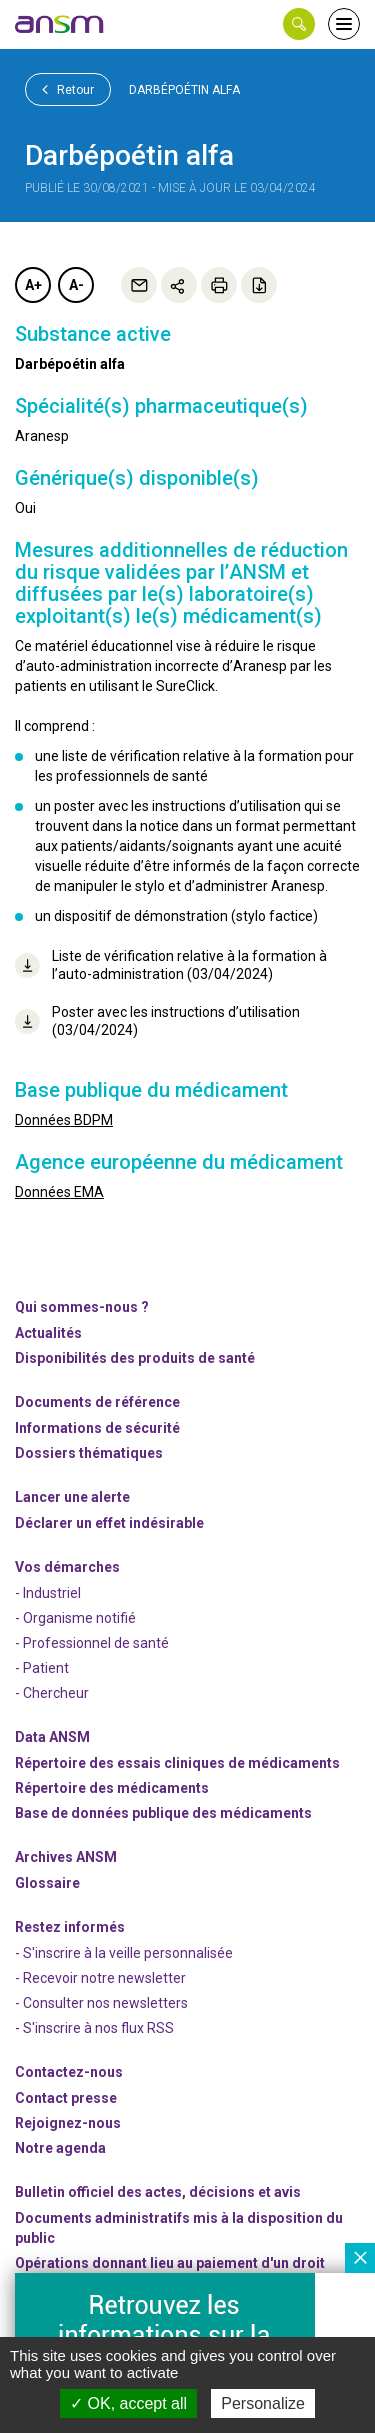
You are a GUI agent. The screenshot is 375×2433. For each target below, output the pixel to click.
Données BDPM (64, 1120)
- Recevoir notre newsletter (100, 1978)
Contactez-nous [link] (69, 2072)
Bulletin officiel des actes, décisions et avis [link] (158, 2192)
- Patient (42, 1668)
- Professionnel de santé (92, 1643)
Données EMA (59, 1192)
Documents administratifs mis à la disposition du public (179, 2228)
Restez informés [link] (70, 1927)
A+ (33, 285)
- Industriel (48, 1593)
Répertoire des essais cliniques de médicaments (177, 1763)
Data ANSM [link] (52, 1737)
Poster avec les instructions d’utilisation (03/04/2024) (157, 1021)
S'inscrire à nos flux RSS (98, 2028)
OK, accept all (128, 2403)
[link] (60, 24)
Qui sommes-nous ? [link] (82, 1307)
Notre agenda (60, 2148)
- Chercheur (52, 1693)
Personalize (263, 2403)
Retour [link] (68, 89)
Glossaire (47, 1883)
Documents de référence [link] (97, 1402)
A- (76, 285)
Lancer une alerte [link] (72, 1497)
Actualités (48, 1333)
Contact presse (66, 2098)
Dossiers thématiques (89, 1453)
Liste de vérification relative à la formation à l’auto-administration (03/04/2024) (171, 965)
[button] (299, 24)
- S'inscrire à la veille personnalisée (124, 1953)
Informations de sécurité (97, 1428)
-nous (68, 2123)
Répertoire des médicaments (112, 1788)
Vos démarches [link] (67, 1567)
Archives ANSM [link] (66, 1857)
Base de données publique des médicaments (163, 1813)
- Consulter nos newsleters (101, 2003)
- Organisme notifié (75, 1618)
